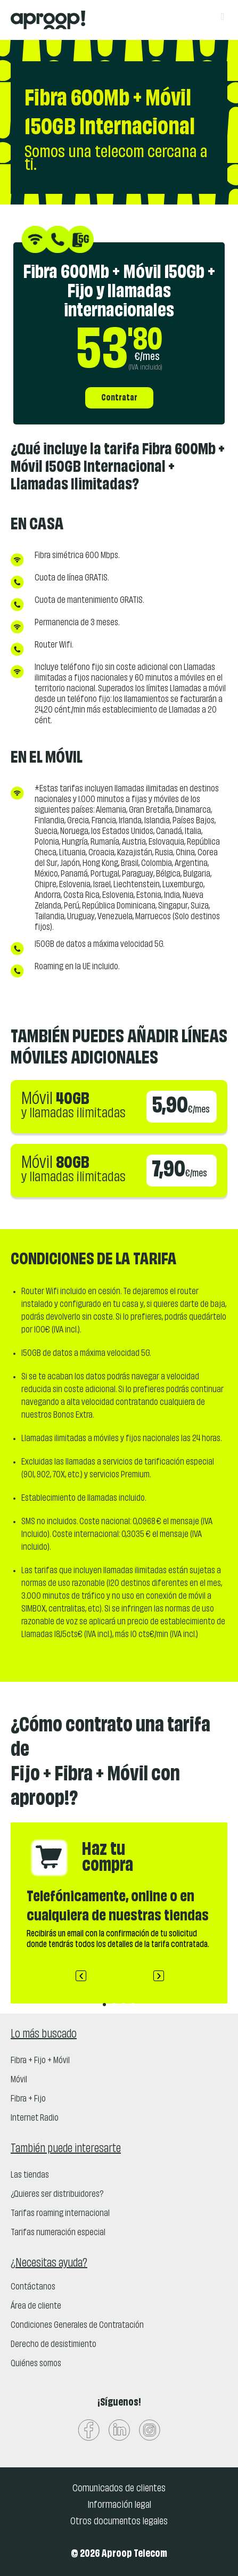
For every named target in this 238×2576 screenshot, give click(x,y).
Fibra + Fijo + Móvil (40, 2061)
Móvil (19, 2080)
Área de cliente (36, 2306)
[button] (81, 1975)
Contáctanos (33, 2287)
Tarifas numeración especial (58, 2233)
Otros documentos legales (119, 2521)
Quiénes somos (36, 2364)
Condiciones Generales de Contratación (77, 2325)
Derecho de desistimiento (53, 2345)
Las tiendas (30, 2175)
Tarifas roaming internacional (60, 2214)
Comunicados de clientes (119, 2488)
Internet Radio (35, 2118)
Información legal (119, 2505)
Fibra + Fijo (28, 2099)
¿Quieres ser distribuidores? (57, 2194)
